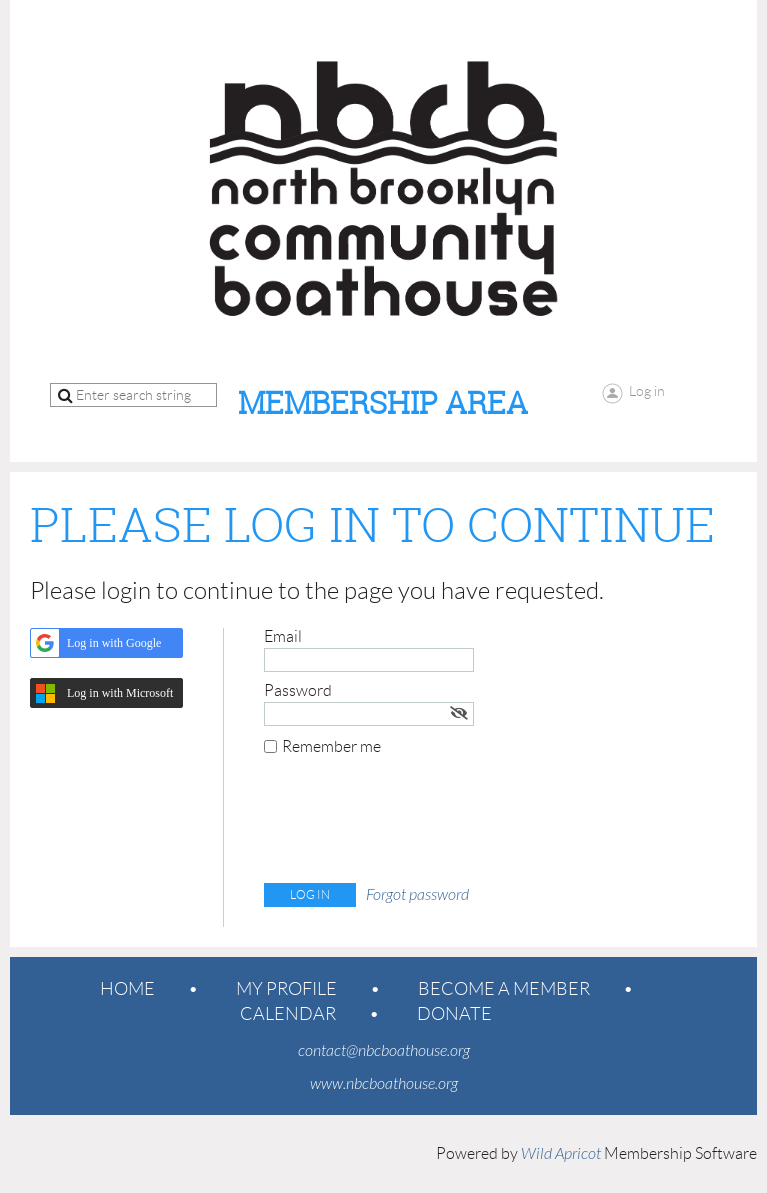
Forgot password (417, 895)
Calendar (288, 1014)
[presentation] (416, 824)
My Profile (286, 989)
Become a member (504, 989)
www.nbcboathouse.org (384, 1084)
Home (127, 989)
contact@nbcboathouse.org (384, 1051)
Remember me (331, 746)
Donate (454, 1014)
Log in (647, 391)
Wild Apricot (561, 1154)
